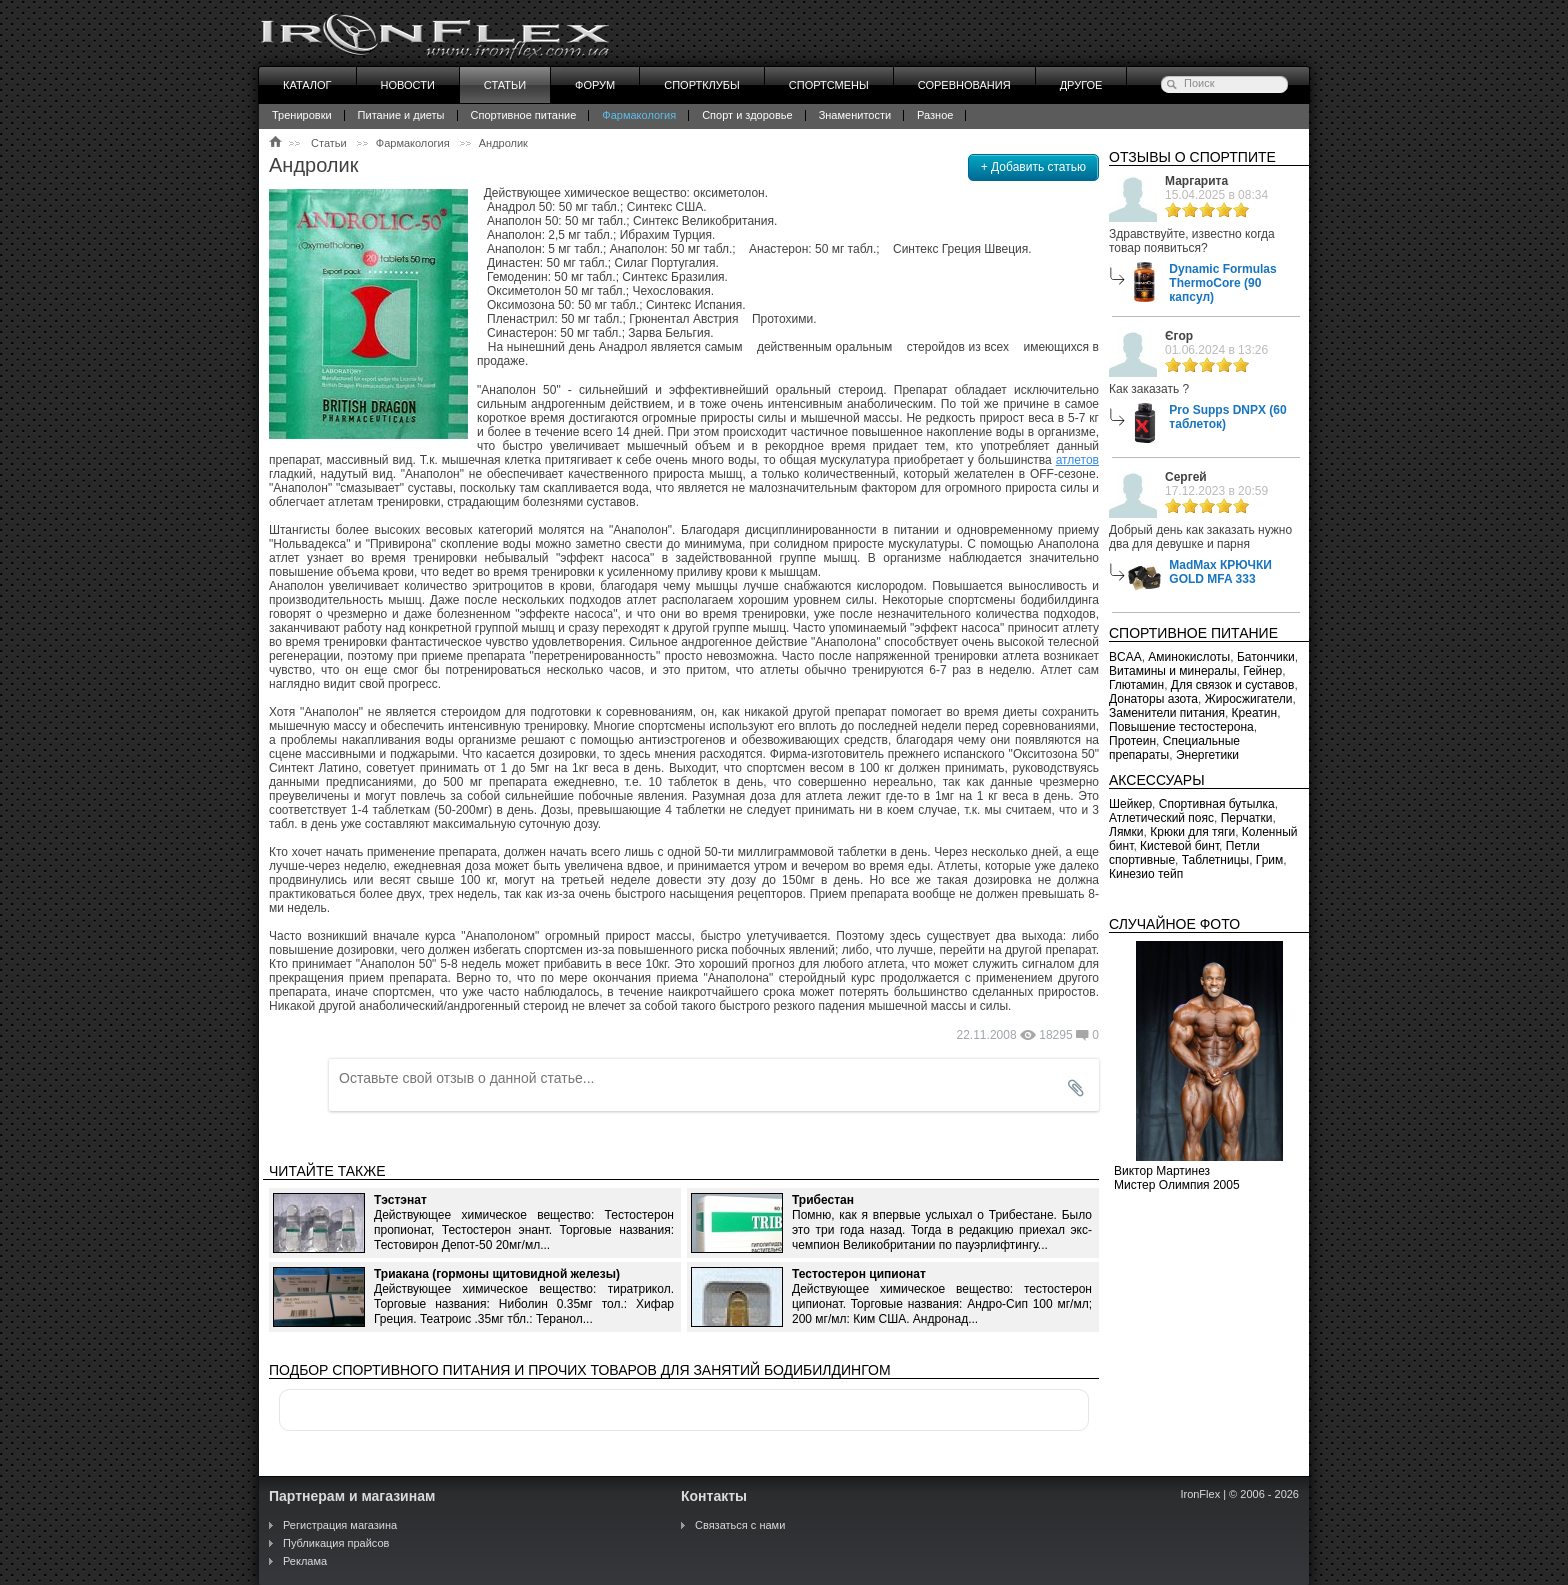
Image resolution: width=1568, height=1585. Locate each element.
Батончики (1266, 657)
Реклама (305, 1561)
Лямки (1126, 832)
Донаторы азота (1153, 699)
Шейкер (1130, 804)
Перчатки (1247, 818)
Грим (1269, 860)
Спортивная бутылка (1217, 804)
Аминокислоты (1189, 657)
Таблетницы (1215, 860)
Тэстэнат (400, 1200)
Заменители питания (1167, 713)
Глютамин (1136, 685)
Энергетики (1207, 755)
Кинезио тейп (1146, 874)
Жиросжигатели (1249, 699)
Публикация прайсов (336, 1543)
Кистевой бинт (1179, 846)
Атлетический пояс (1161, 818)
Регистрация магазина (340, 1525)
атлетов (1077, 460)
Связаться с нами (740, 1525)
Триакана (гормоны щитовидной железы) (497, 1274)
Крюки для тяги (1192, 832)
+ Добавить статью (1033, 167)
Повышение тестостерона (1181, 727)
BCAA (1125, 657)
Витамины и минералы (1173, 671)
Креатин (1255, 713)
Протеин (1132, 741)
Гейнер (1262, 671)
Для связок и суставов (1233, 685)
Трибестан (823, 1200)
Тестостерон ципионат (859, 1274)
